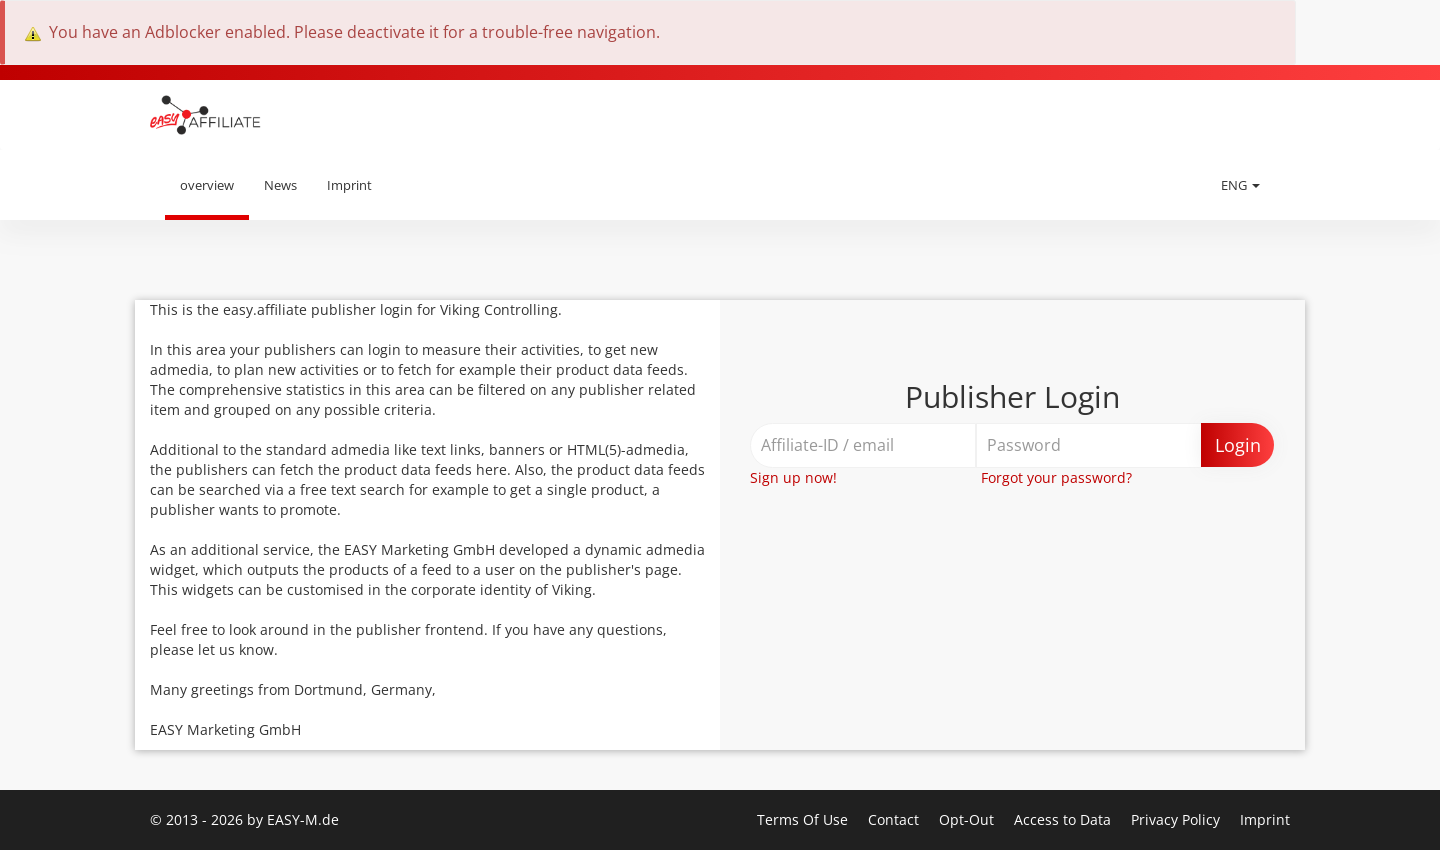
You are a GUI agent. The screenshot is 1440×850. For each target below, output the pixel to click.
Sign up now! (793, 477)
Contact (895, 819)
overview (207, 185)
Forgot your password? (1056, 477)
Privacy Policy (1177, 819)
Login (1238, 445)
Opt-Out (968, 819)
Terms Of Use (804, 819)
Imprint (349, 185)
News (280, 185)
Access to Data (1064, 819)
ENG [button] (1240, 185)
